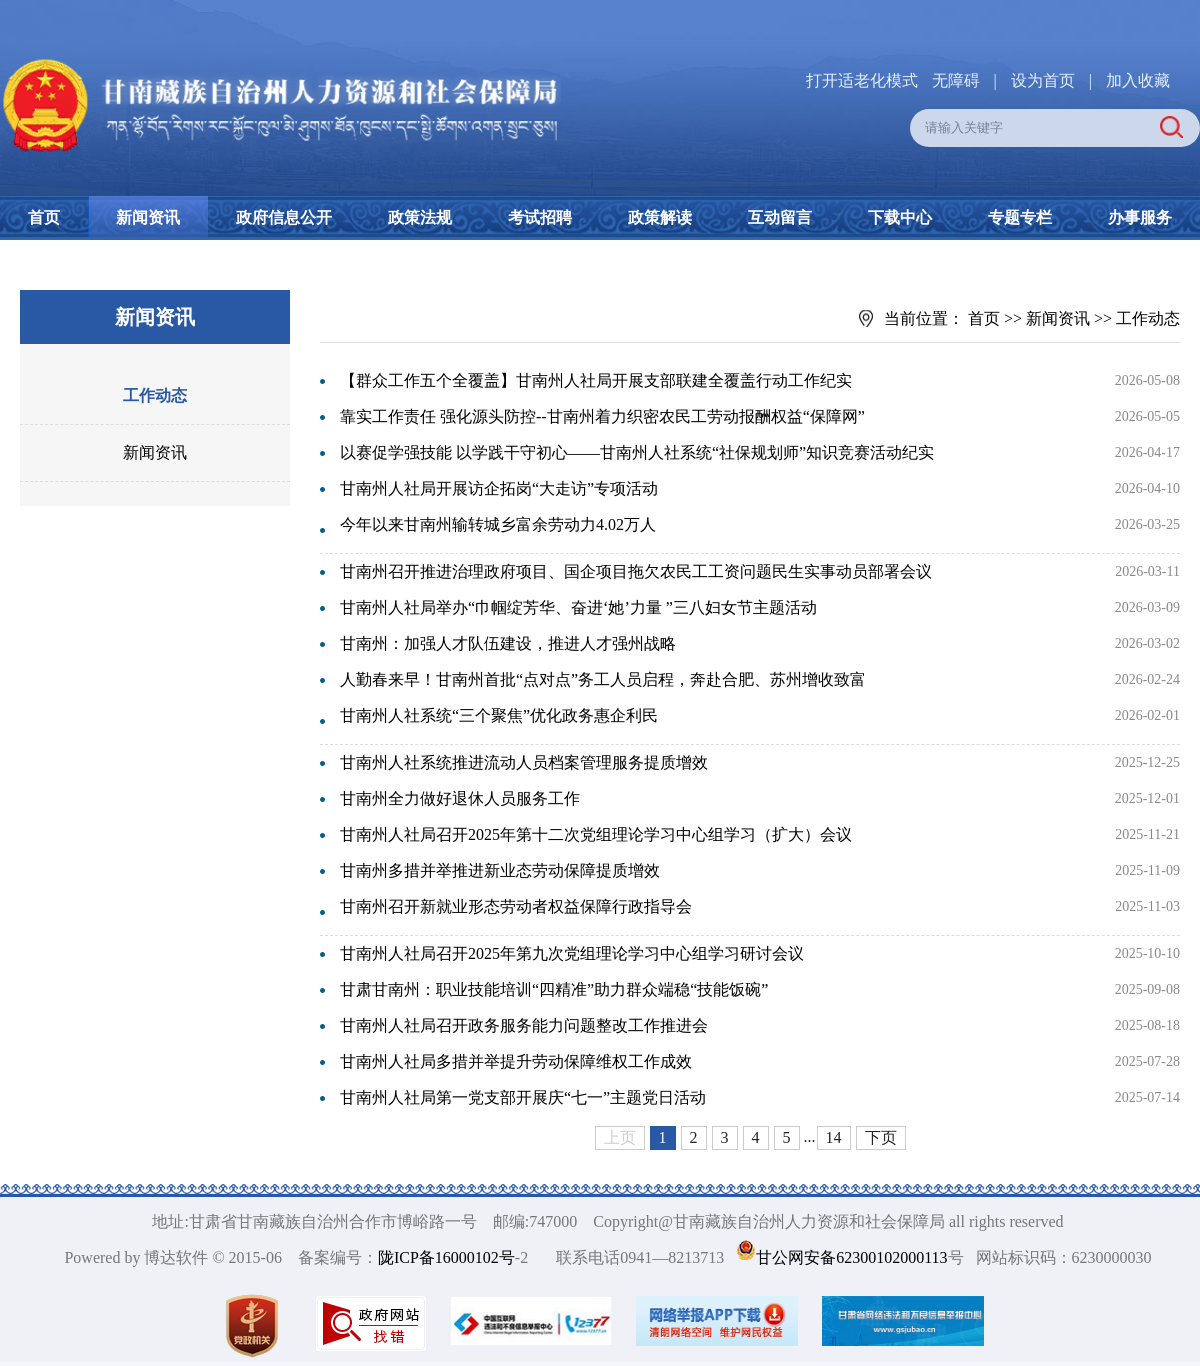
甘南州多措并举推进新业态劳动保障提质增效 (500, 870)
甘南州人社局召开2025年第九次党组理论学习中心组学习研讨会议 (572, 953)
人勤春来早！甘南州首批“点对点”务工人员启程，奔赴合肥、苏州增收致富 (603, 679)
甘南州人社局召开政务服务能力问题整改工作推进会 (524, 1025)
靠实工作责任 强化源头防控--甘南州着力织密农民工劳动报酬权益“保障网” (602, 416)
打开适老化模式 (862, 80)
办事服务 (1140, 217)
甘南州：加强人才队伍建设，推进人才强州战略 (508, 643)
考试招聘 (540, 217)
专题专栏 (1020, 217)
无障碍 (956, 80)
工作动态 (155, 395)
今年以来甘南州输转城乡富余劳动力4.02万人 (498, 524)
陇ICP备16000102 (438, 1257)
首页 (44, 217)
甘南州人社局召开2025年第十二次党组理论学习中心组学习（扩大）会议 (596, 834)
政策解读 (660, 217)
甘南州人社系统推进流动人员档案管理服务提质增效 (524, 762)
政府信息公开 (284, 217)
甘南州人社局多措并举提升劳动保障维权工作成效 (516, 1061)
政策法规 (420, 217)
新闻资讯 (148, 217)
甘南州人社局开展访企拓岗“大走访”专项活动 (499, 488)
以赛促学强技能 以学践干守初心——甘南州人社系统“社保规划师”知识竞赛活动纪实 (637, 452)
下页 (881, 1137)
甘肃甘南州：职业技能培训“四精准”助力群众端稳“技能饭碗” (554, 989)
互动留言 (780, 217)
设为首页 (1043, 80)
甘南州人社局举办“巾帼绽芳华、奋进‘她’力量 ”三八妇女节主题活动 (578, 607)
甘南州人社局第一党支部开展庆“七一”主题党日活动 (523, 1097)
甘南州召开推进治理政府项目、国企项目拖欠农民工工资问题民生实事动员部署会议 (636, 571)
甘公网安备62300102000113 (851, 1257)
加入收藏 (1138, 80)
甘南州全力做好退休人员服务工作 (460, 798)
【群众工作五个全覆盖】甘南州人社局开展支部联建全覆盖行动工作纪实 (596, 380)
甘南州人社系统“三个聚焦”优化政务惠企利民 (499, 715)
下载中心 (900, 217)
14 (834, 1137)
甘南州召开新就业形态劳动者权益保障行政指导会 (516, 906)
